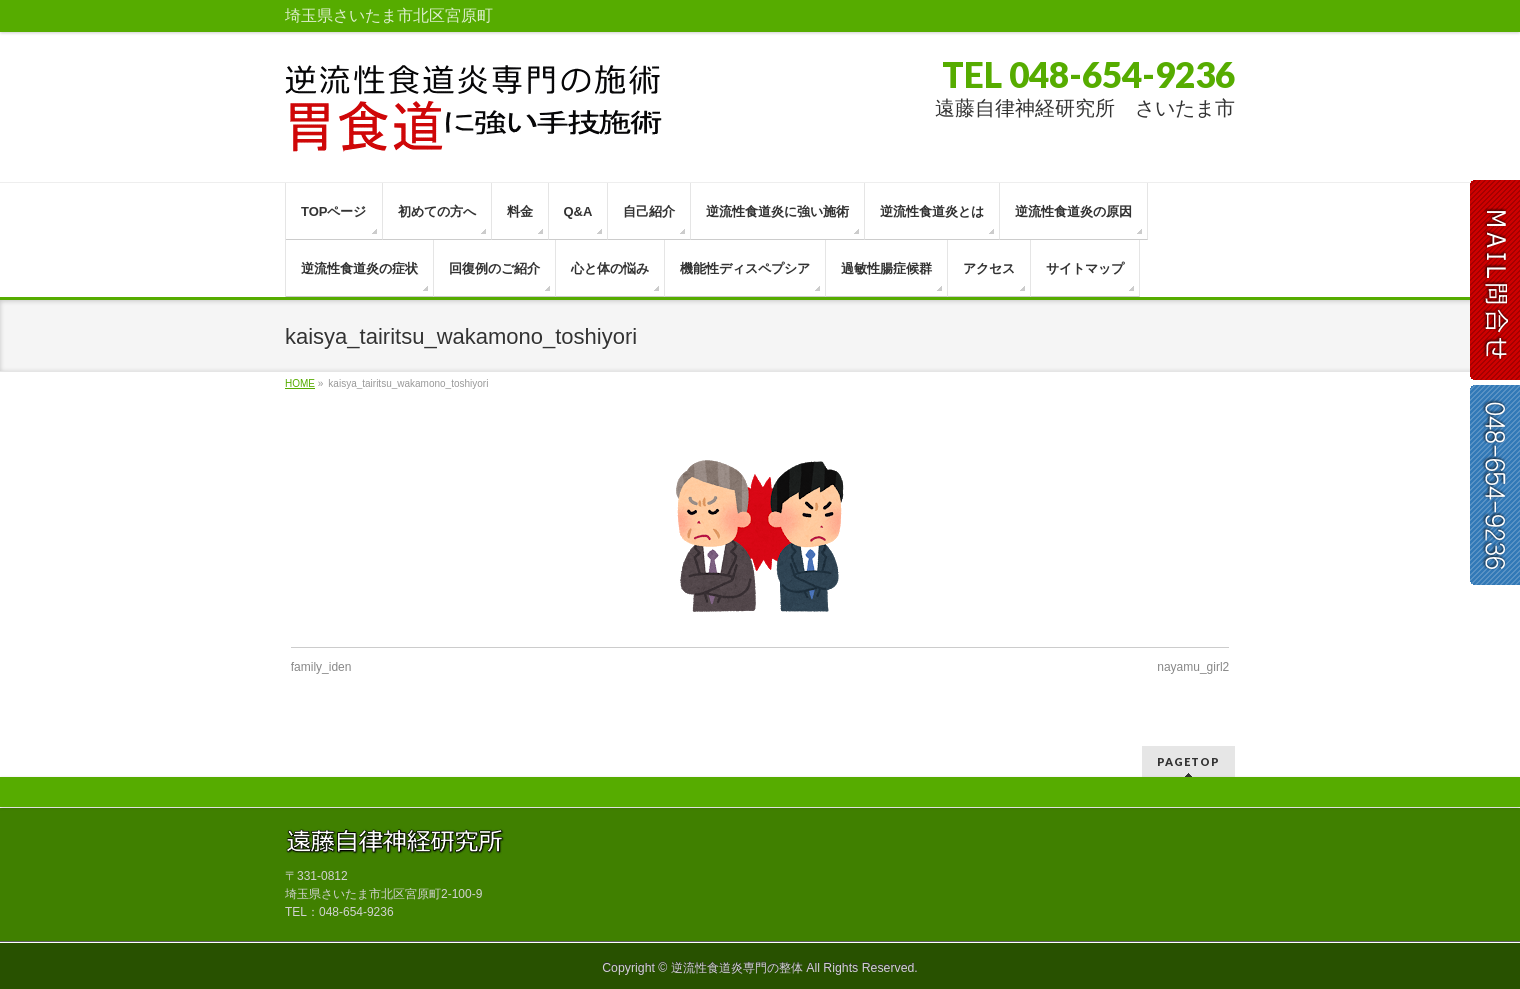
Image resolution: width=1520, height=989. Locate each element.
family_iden (321, 667)
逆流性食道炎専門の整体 (737, 968)
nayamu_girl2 (1193, 667)
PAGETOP (1188, 761)
